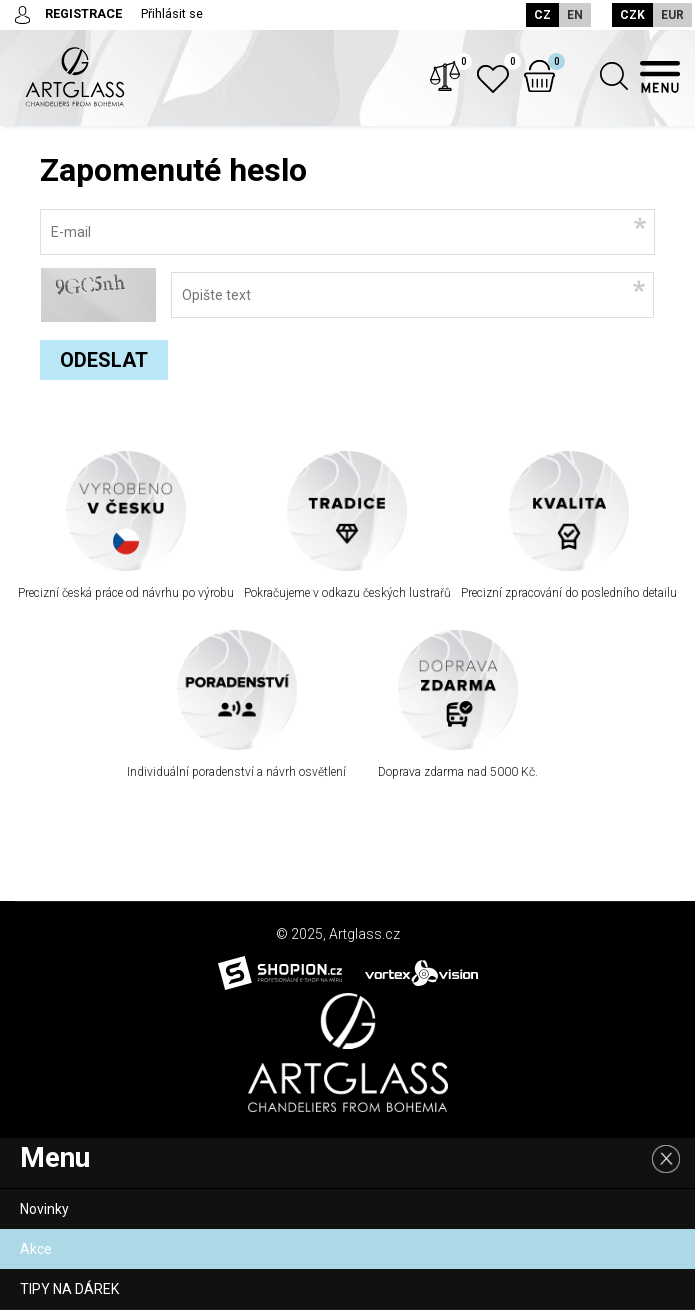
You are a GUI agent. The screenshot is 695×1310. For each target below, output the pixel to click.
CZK (632, 15)
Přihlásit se (173, 13)
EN (566, 15)
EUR (672, 15)
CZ (533, 15)
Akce (36, 1249)
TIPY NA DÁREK (69, 1289)
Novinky (44, 1209)
